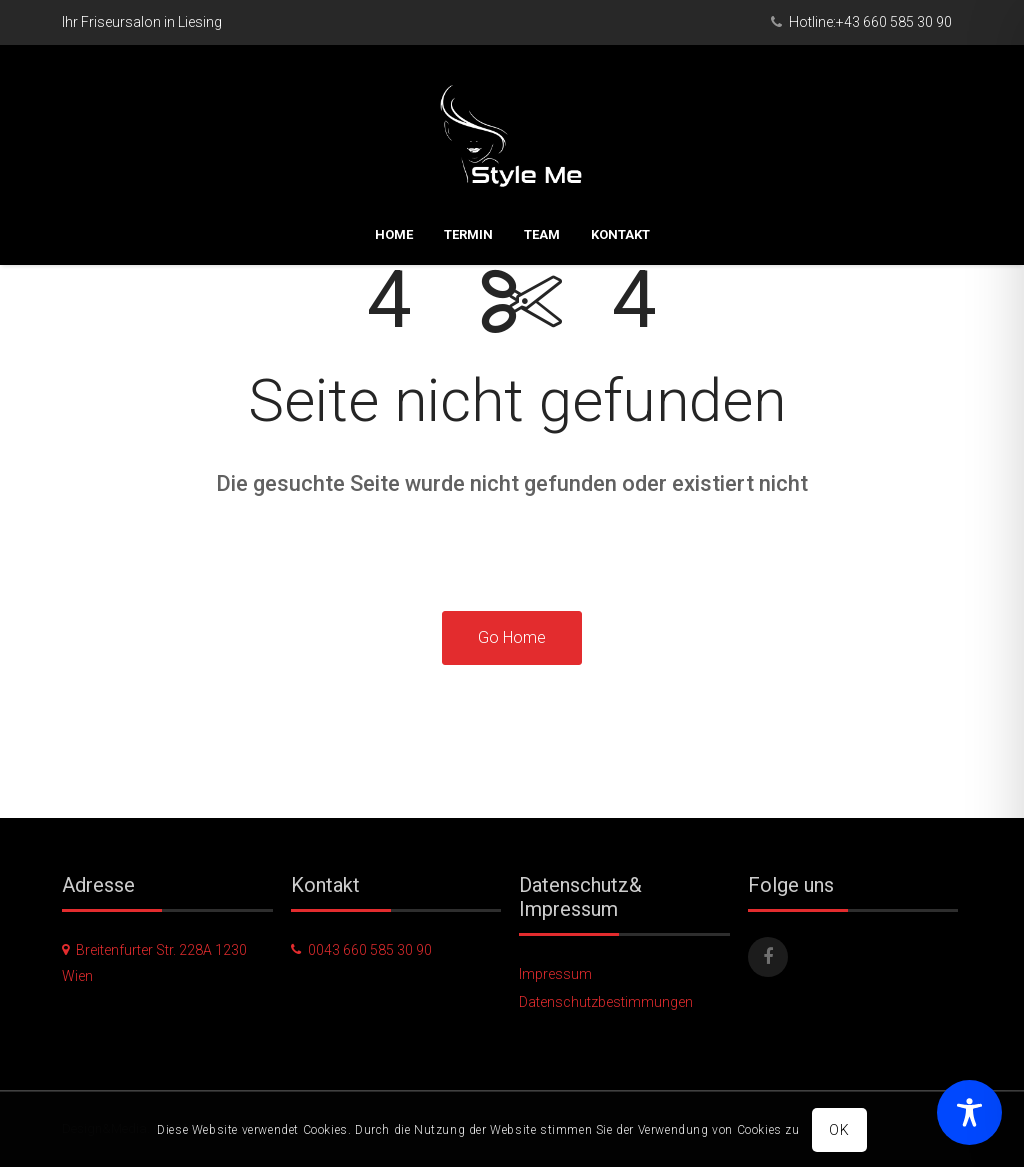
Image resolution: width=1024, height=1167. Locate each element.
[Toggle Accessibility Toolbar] (969, 1112)
